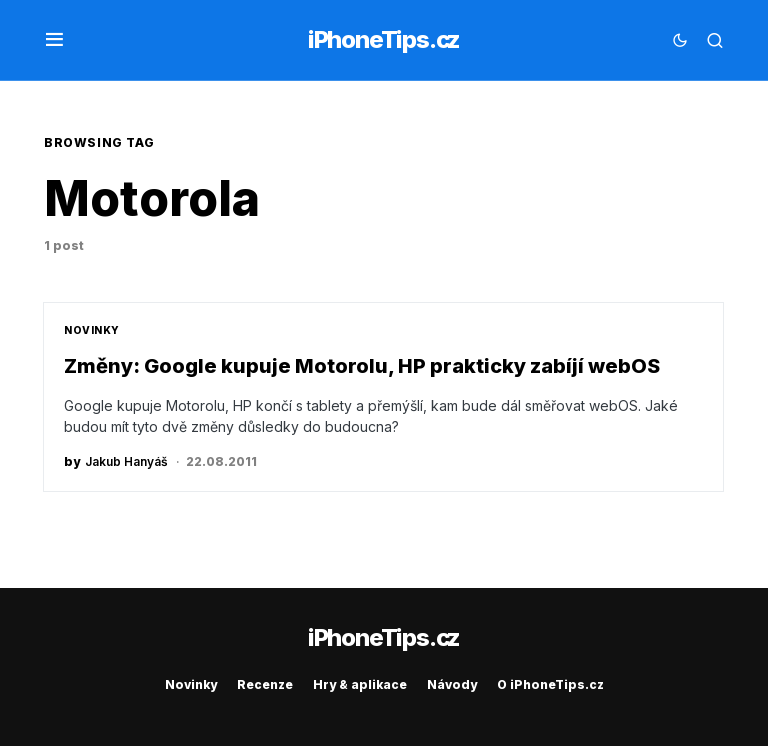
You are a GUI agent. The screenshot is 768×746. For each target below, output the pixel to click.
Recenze (265, 684)
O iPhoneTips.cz (550, 684)
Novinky (92, 330)
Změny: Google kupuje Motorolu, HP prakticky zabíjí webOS (362, 366)
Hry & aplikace (360, 684)
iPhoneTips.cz (384, 39)
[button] (54, 40)
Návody (452, 684)
